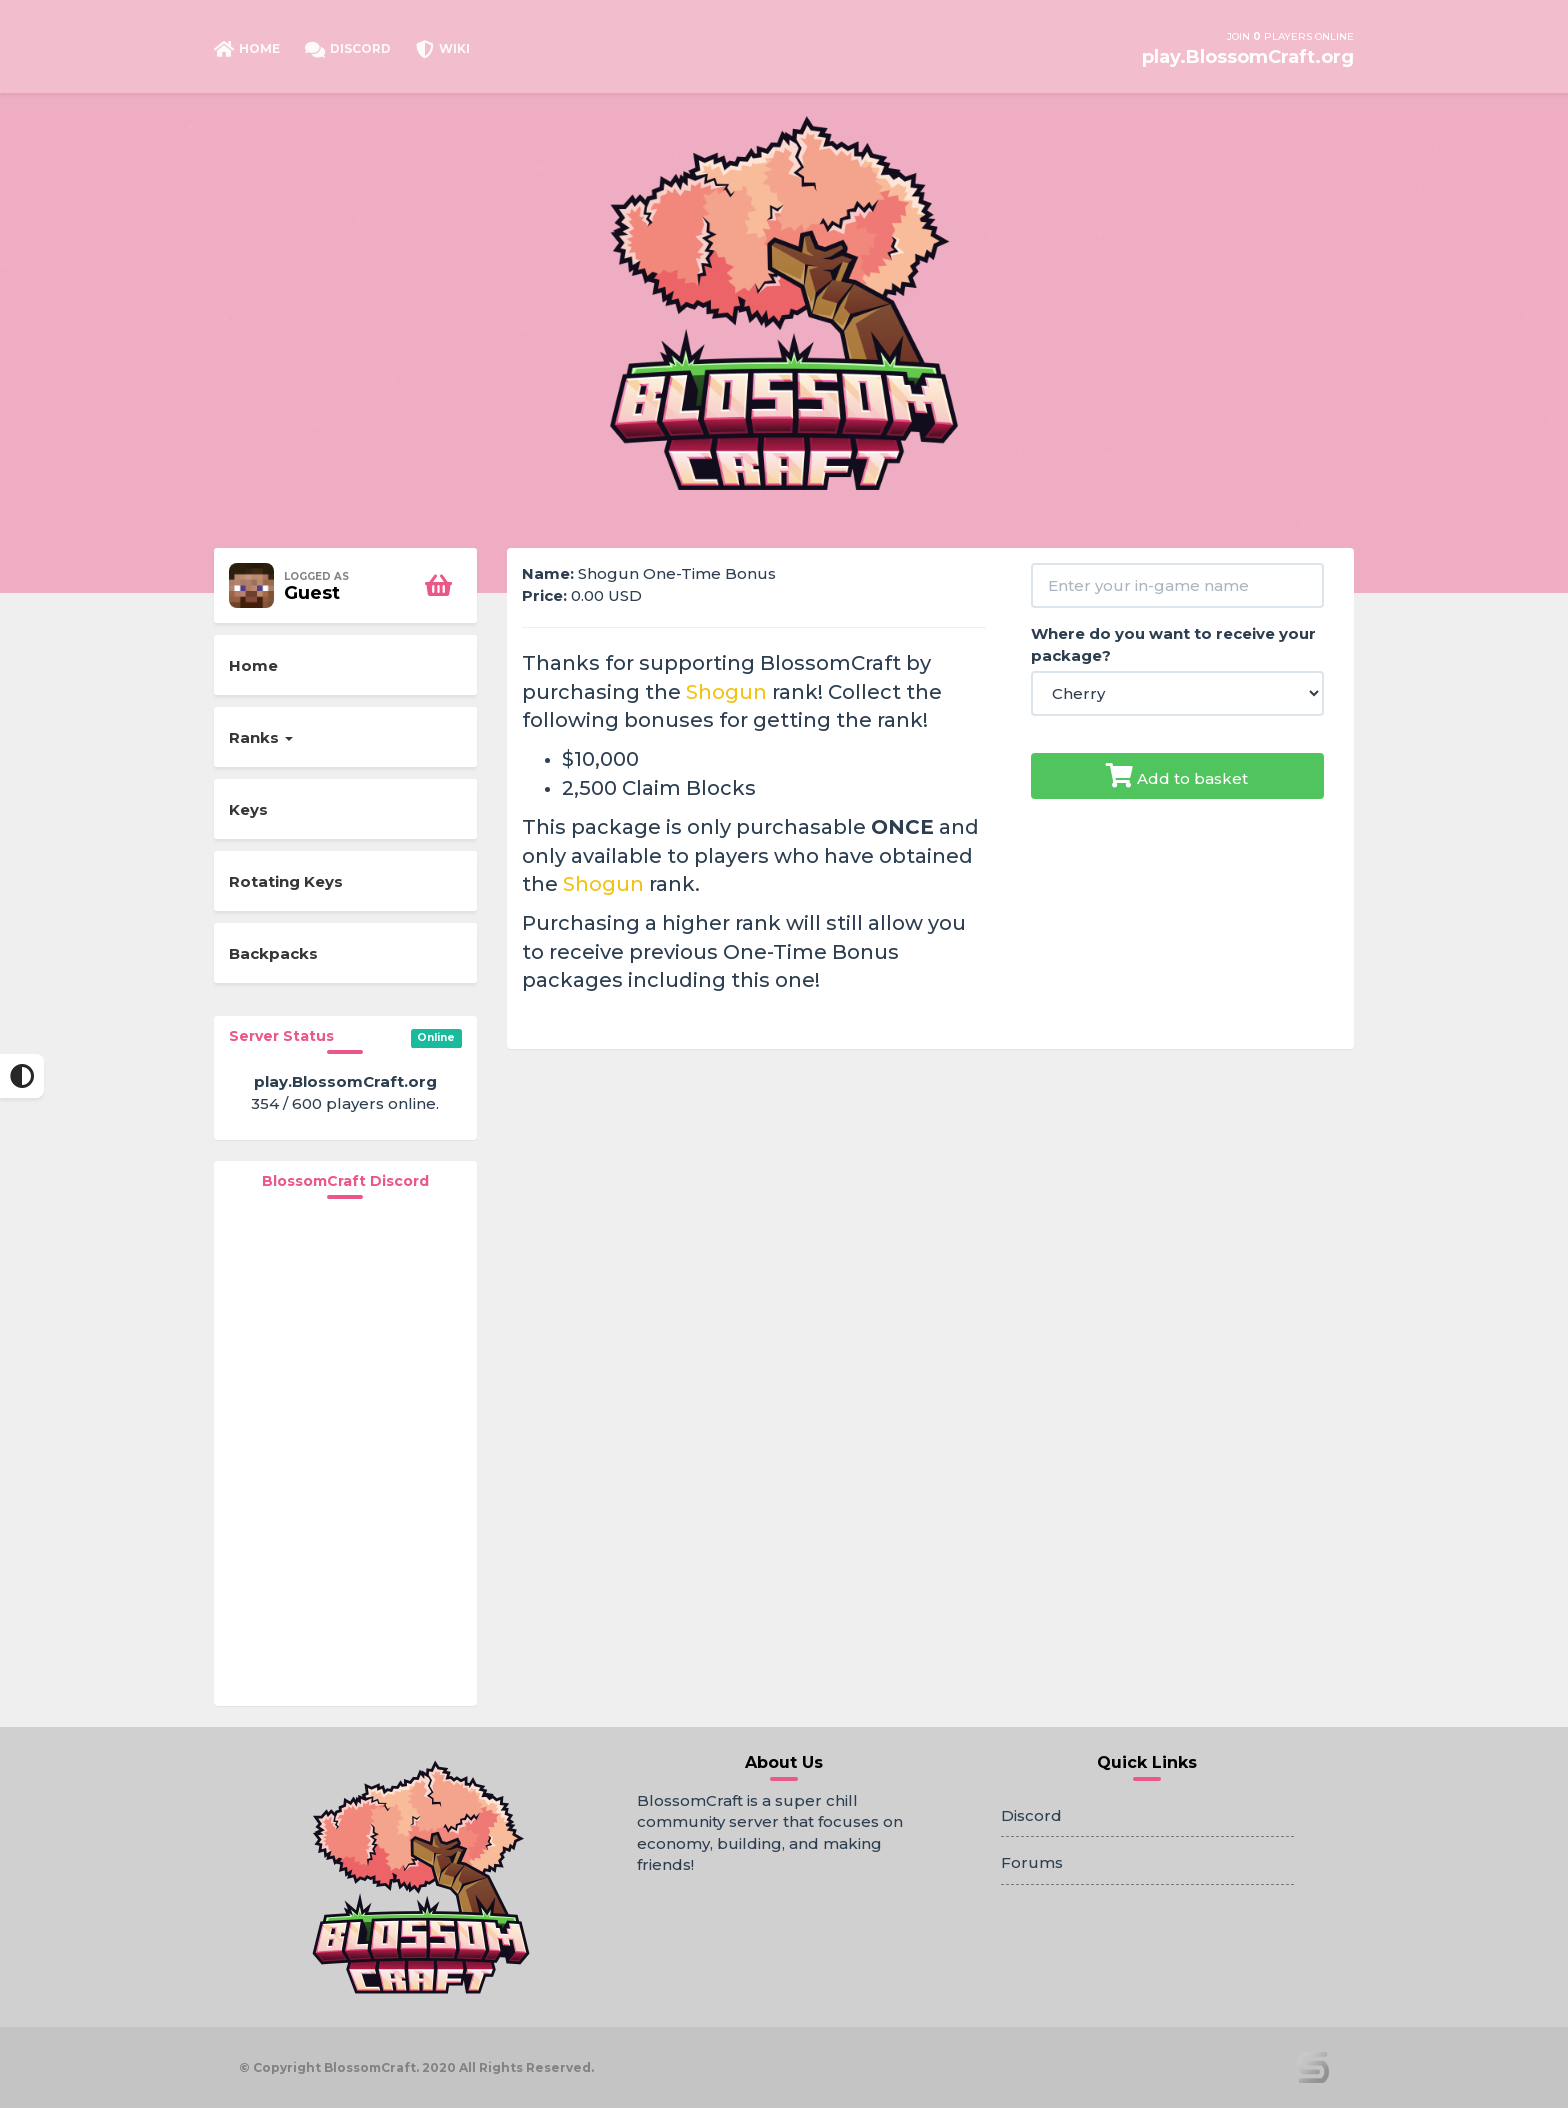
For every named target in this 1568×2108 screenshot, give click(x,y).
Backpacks (273, 953)
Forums (1032, 1862)
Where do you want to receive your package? (1173, 644)
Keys (248, 809)
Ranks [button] (261, 737)
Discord (1031, 1815)
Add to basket (1177, 775)
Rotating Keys (286, 881)
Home (253, 665)
